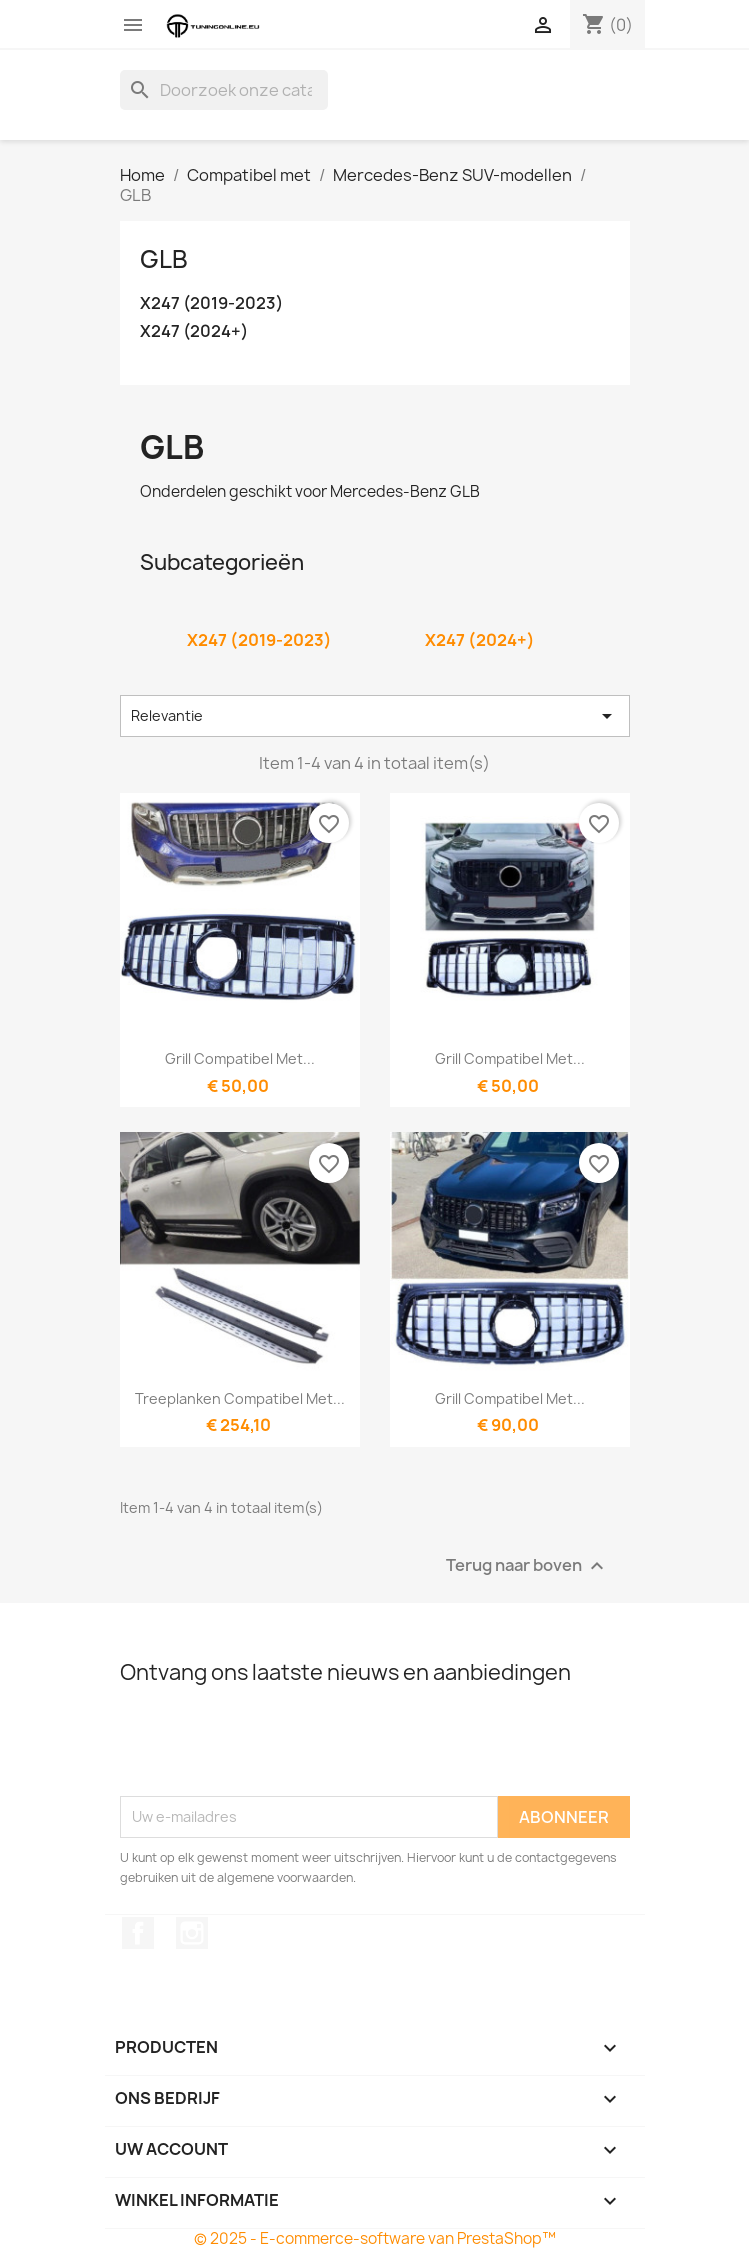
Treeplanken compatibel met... (240, 1398)
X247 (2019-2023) (211, 303)
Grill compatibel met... (240, 1058)
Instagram (192, 1933)
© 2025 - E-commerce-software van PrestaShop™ (375, 2238)
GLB (164, 259)
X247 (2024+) (194, 331)
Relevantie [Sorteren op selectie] (375, 716)
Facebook (138, 1933)
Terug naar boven (527, 1565)
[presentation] (272, 1747)
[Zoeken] (224, 90)
